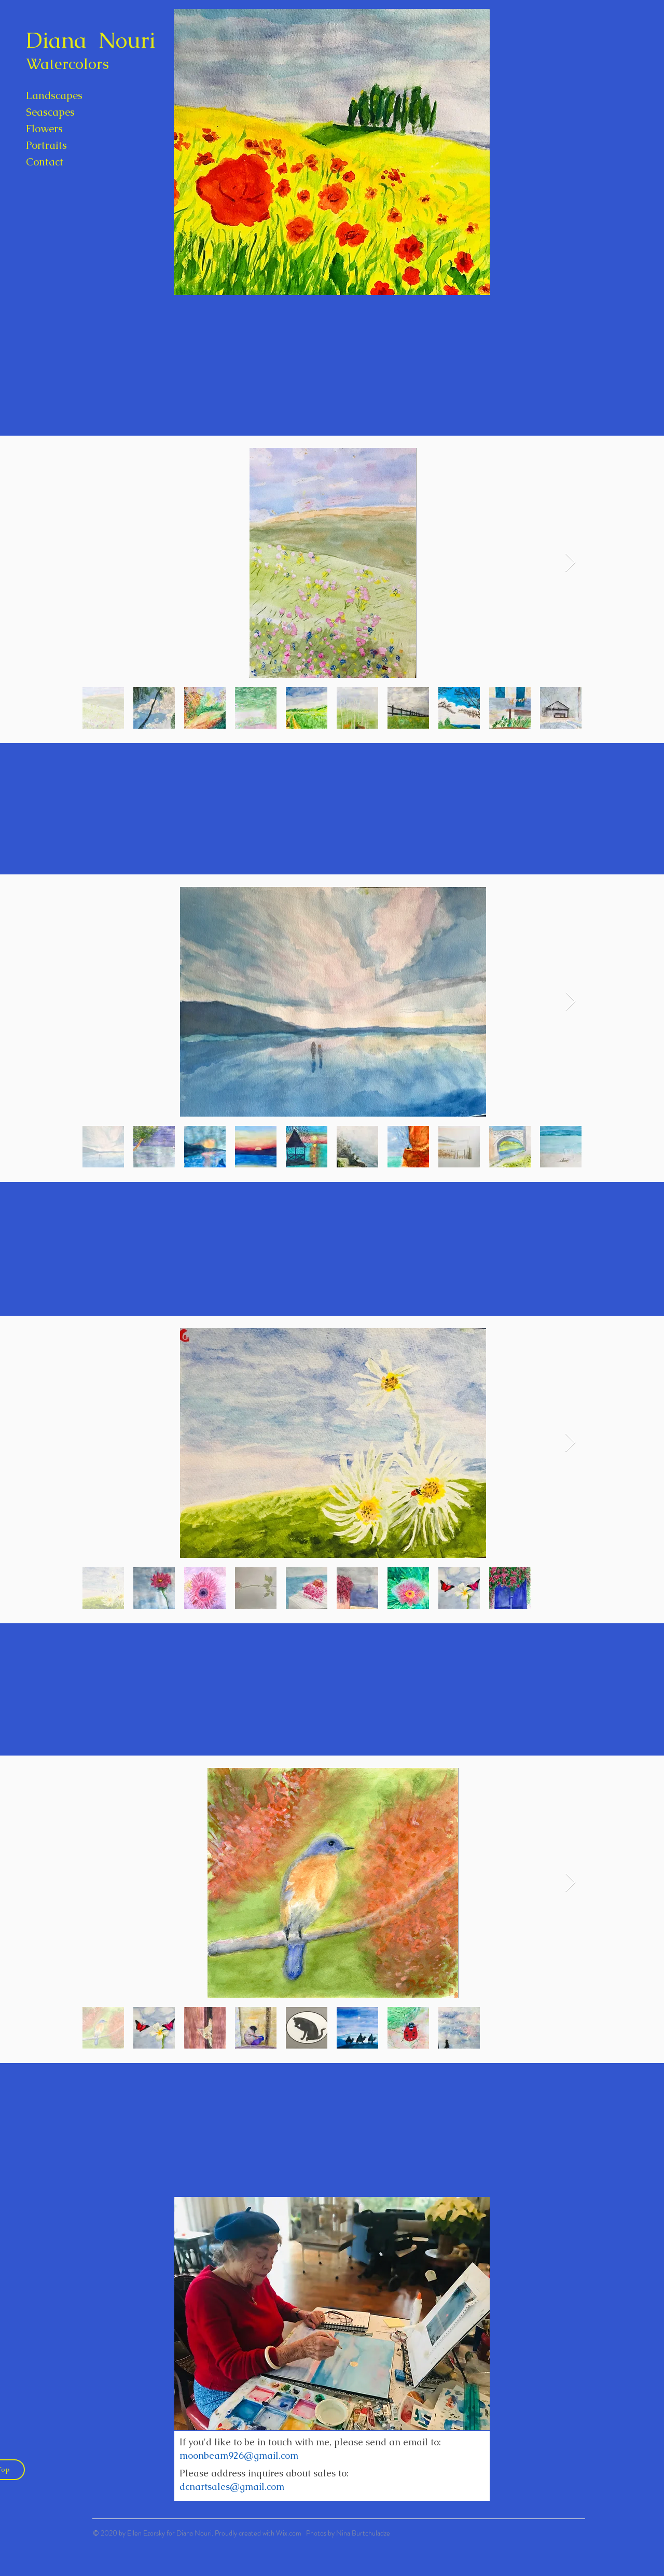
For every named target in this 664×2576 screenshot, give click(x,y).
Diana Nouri (91, 40)
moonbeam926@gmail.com (238, 2455)
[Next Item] (570, 563)
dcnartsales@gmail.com (231, 2487)
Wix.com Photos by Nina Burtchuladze (333, 2533)
